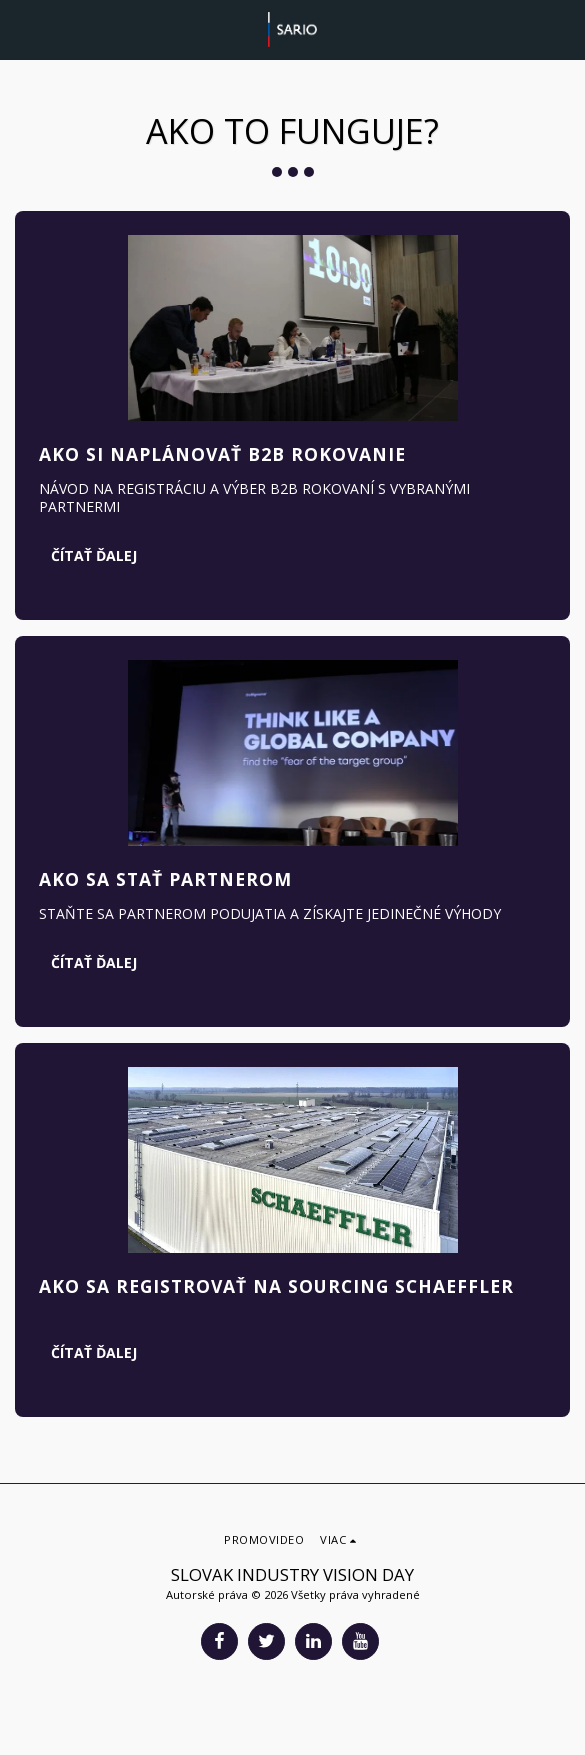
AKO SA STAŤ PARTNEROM (165, 879)
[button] (22, 28)
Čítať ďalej (94, 555)
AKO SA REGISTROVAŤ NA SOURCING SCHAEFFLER (276, 1286)
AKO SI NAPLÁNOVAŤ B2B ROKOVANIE (222, 454)
